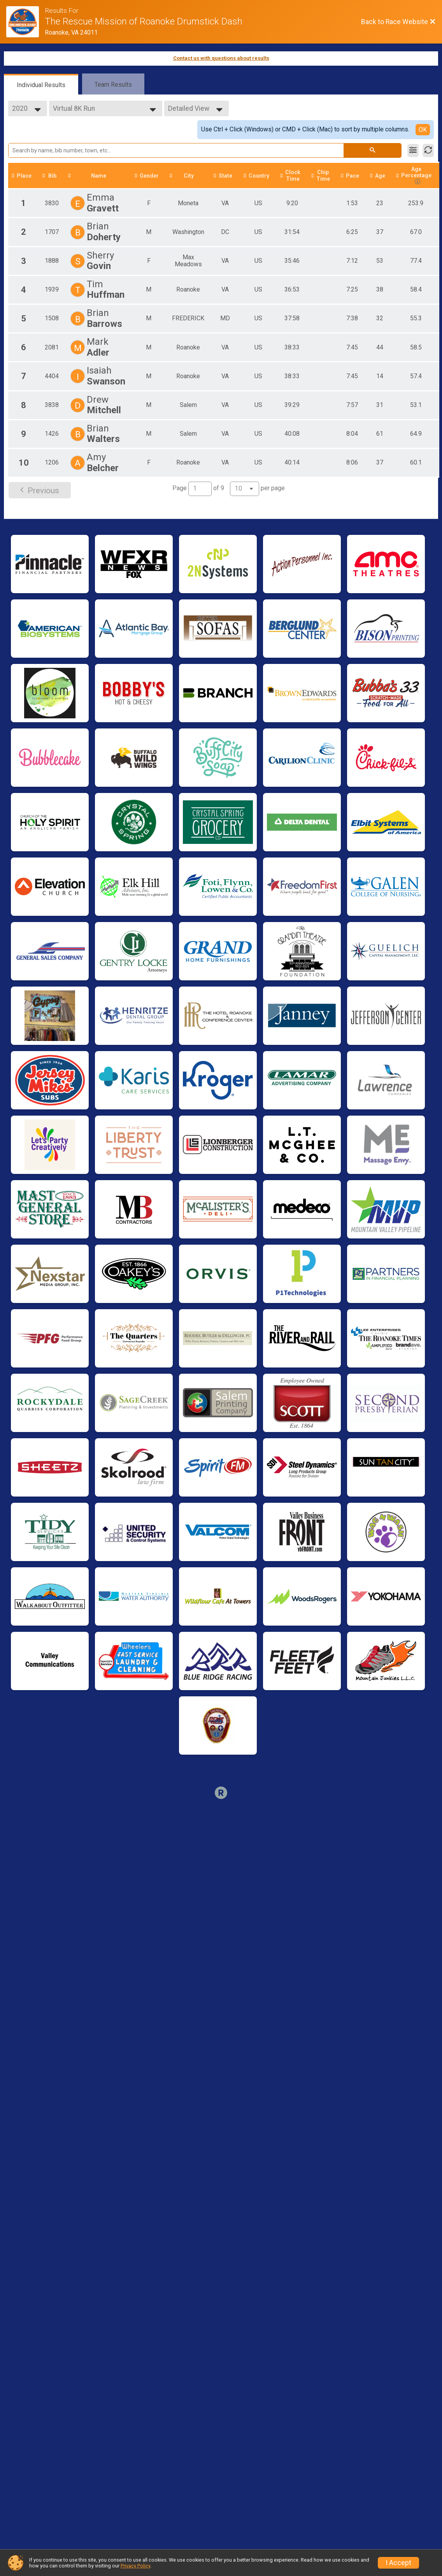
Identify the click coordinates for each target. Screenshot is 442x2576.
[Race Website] (25, 21)
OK (423, 129)
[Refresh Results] (428, 150)
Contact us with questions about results (221, 58)
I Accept (398, 2563)
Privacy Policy (135, 2566)
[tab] (41, 84)
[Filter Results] (413, 150)
